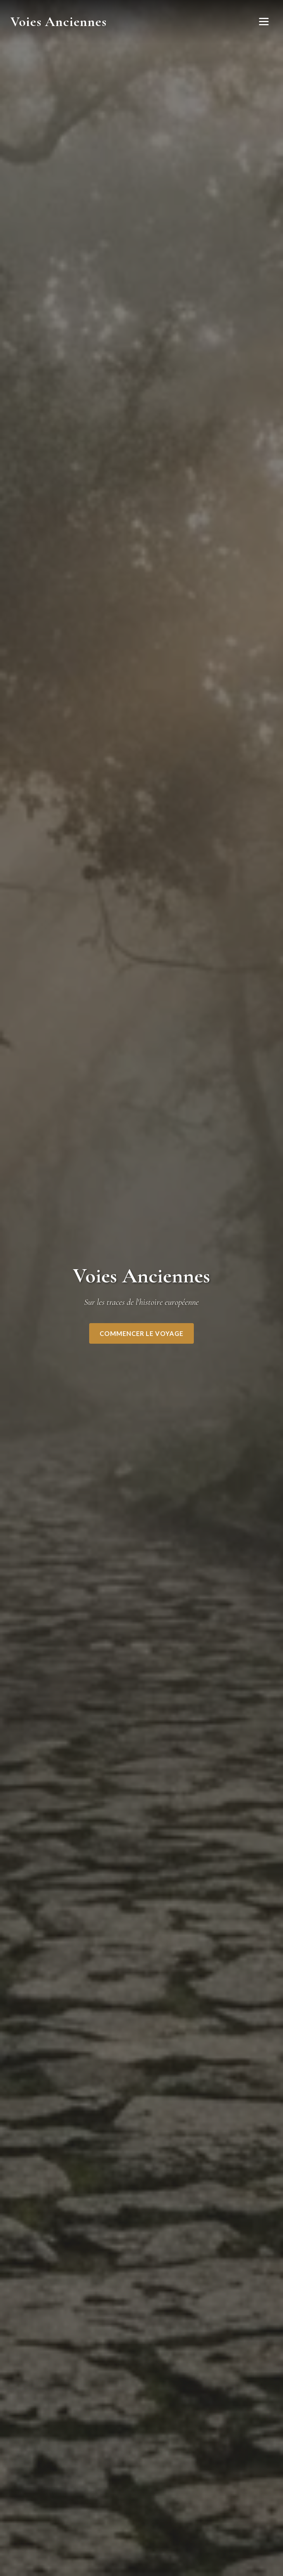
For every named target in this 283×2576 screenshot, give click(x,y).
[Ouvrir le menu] (264, 21)
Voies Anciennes (58, 21)
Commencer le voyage (141, 1333)
